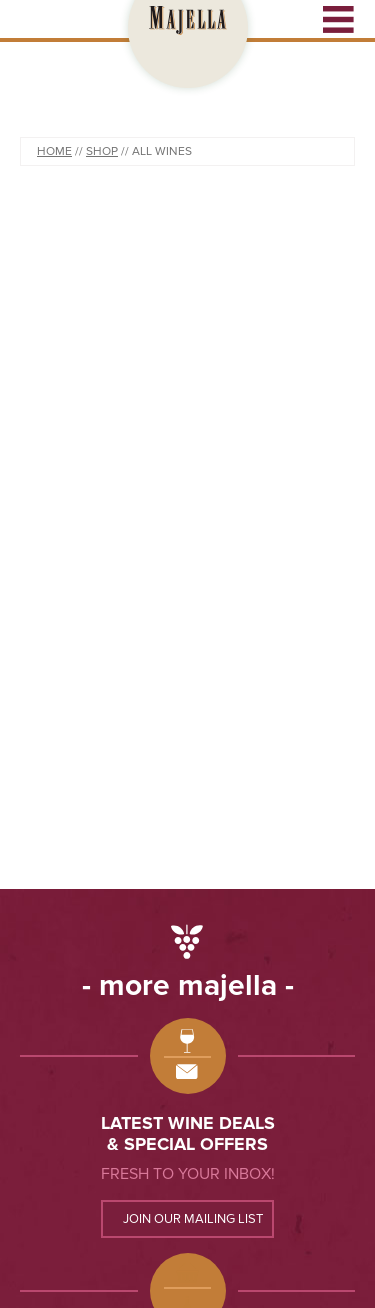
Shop (102, 151)
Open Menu (339, 19)
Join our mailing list (193, 1219)
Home (54, 151)
